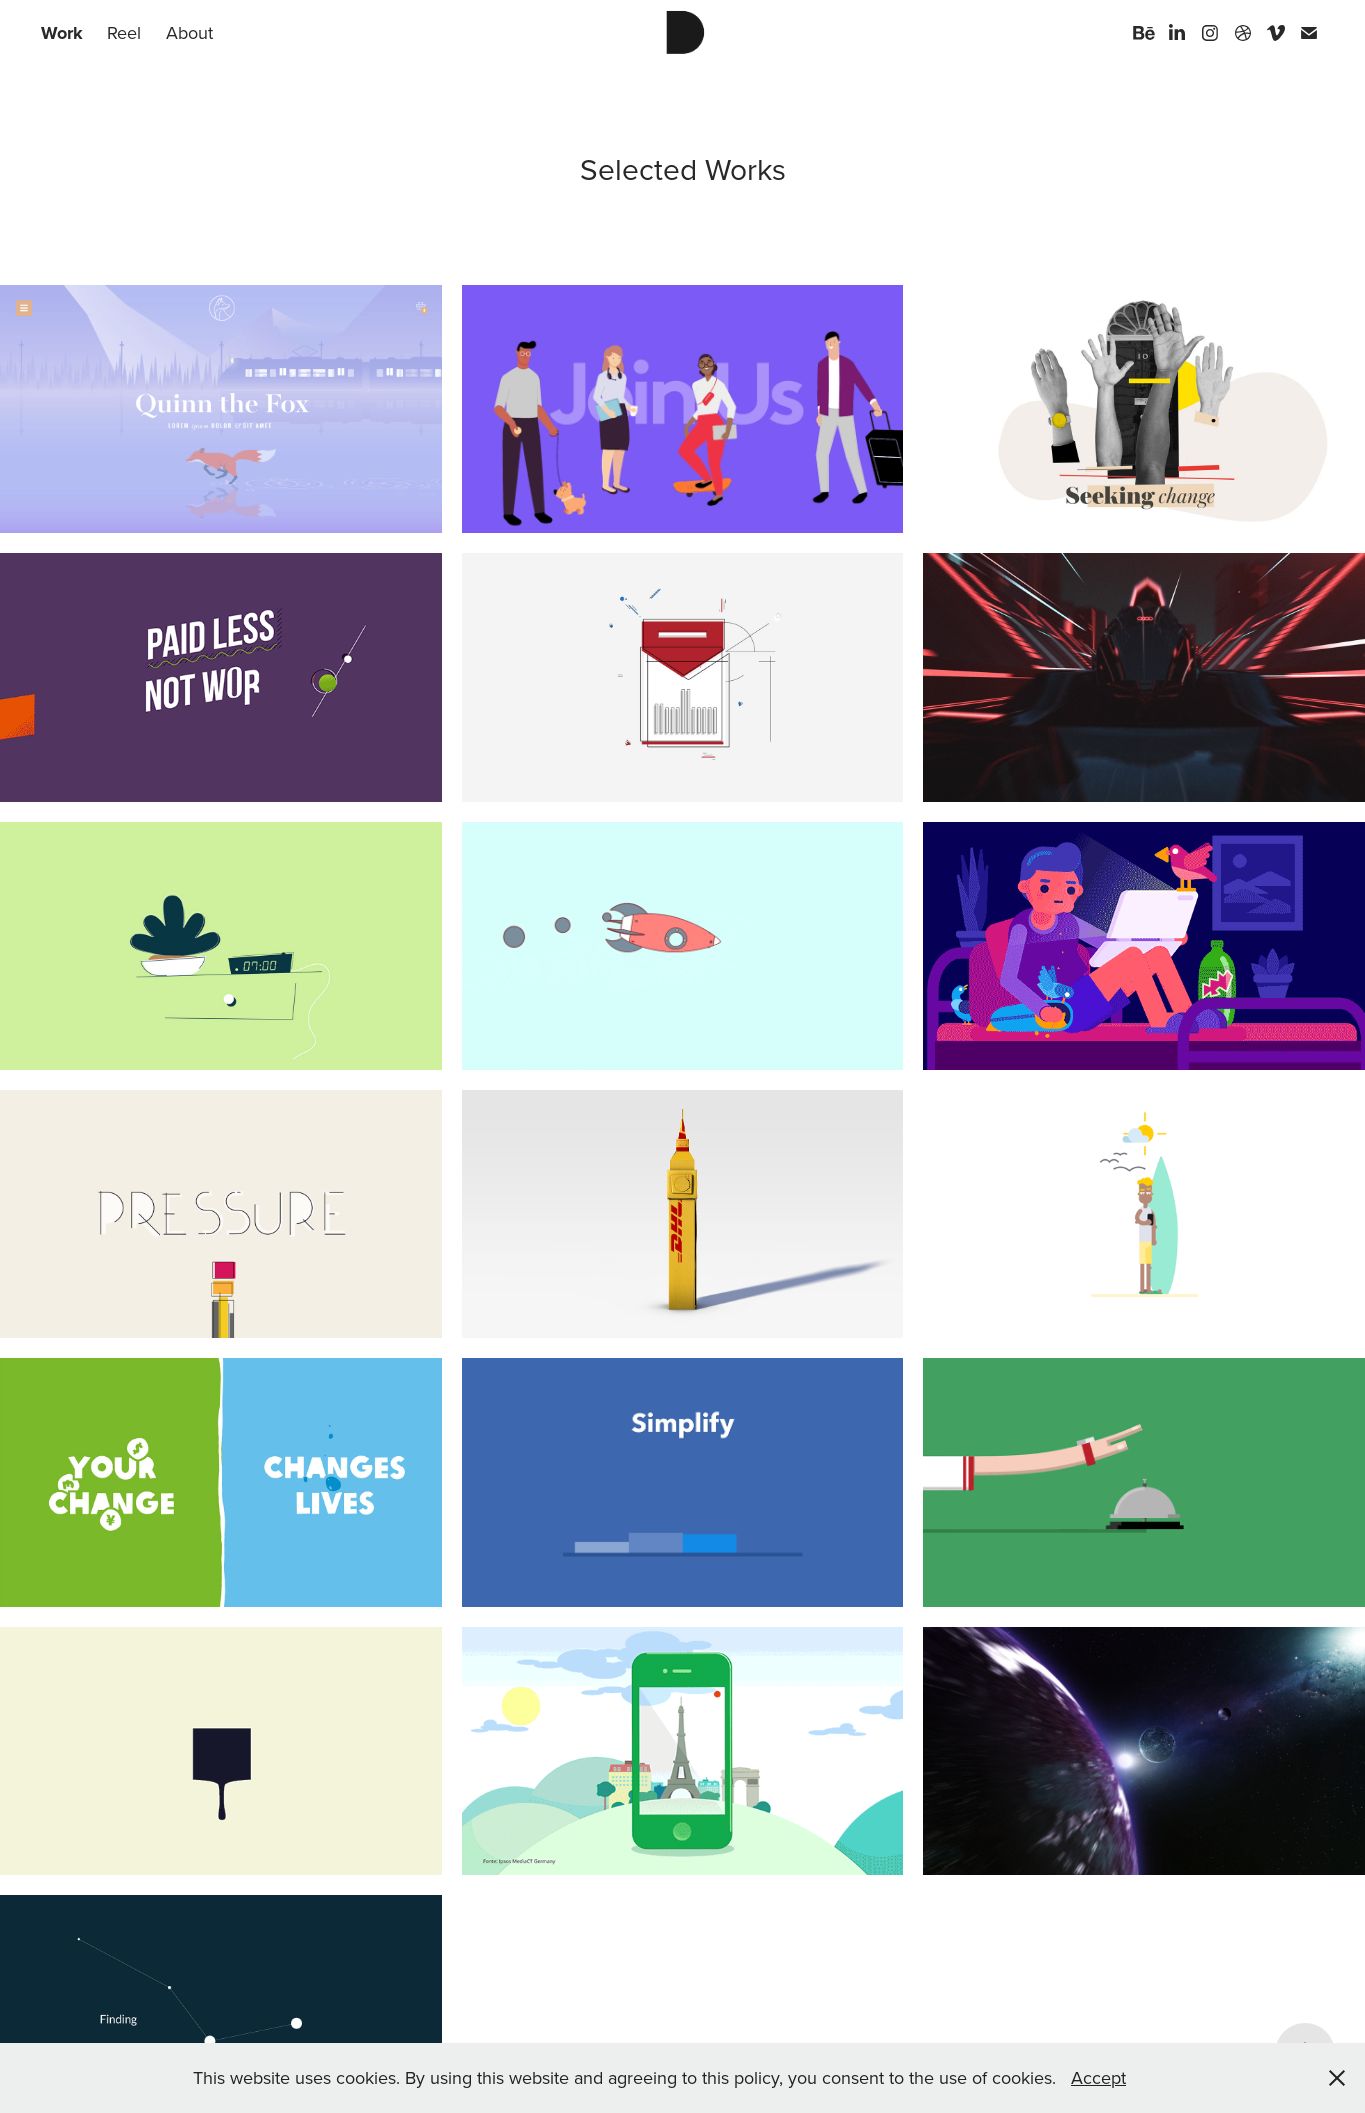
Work (62, 33)
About (189, 32)
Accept (1098, 2077)
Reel (124, 32)
